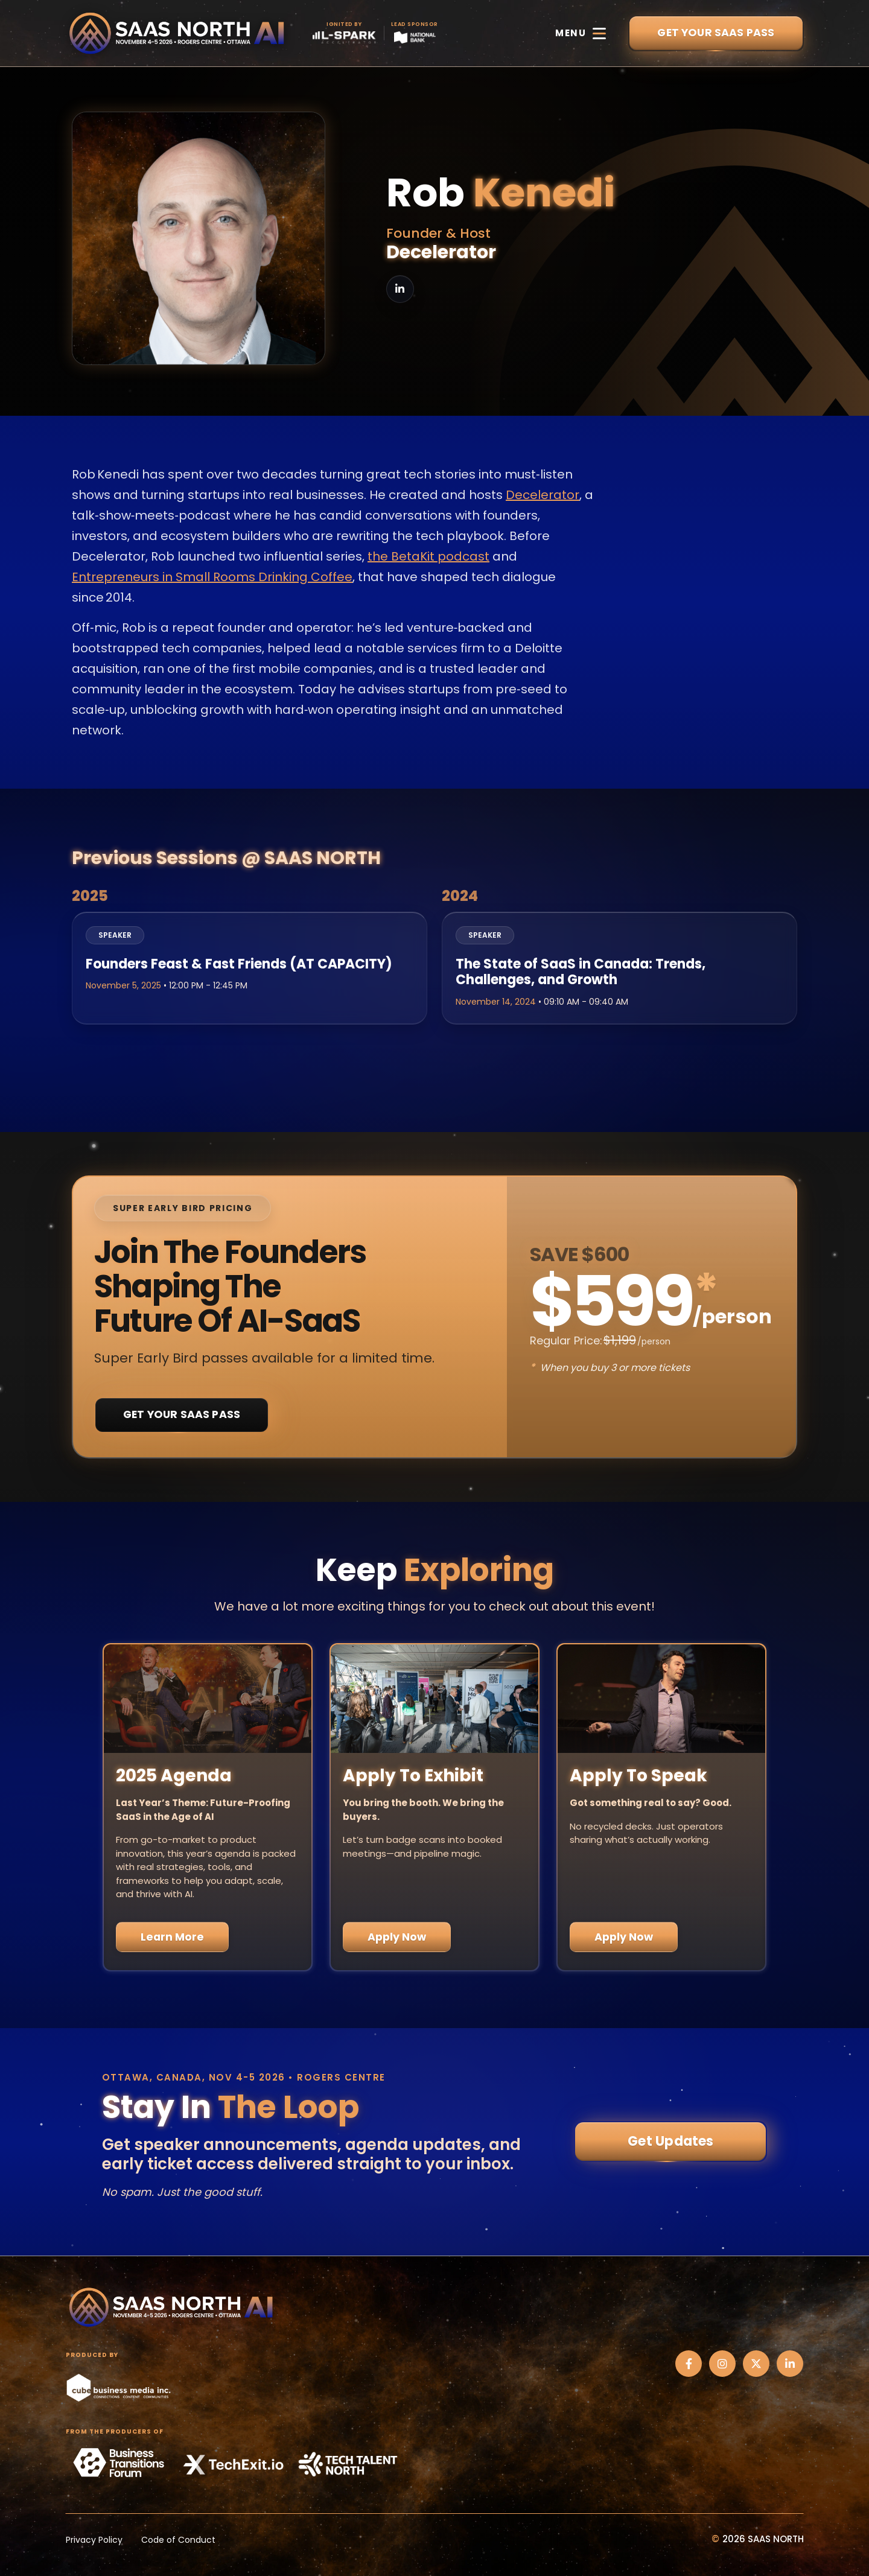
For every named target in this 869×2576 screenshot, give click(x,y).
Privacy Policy (94, 2540)
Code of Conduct (178, 2540)
